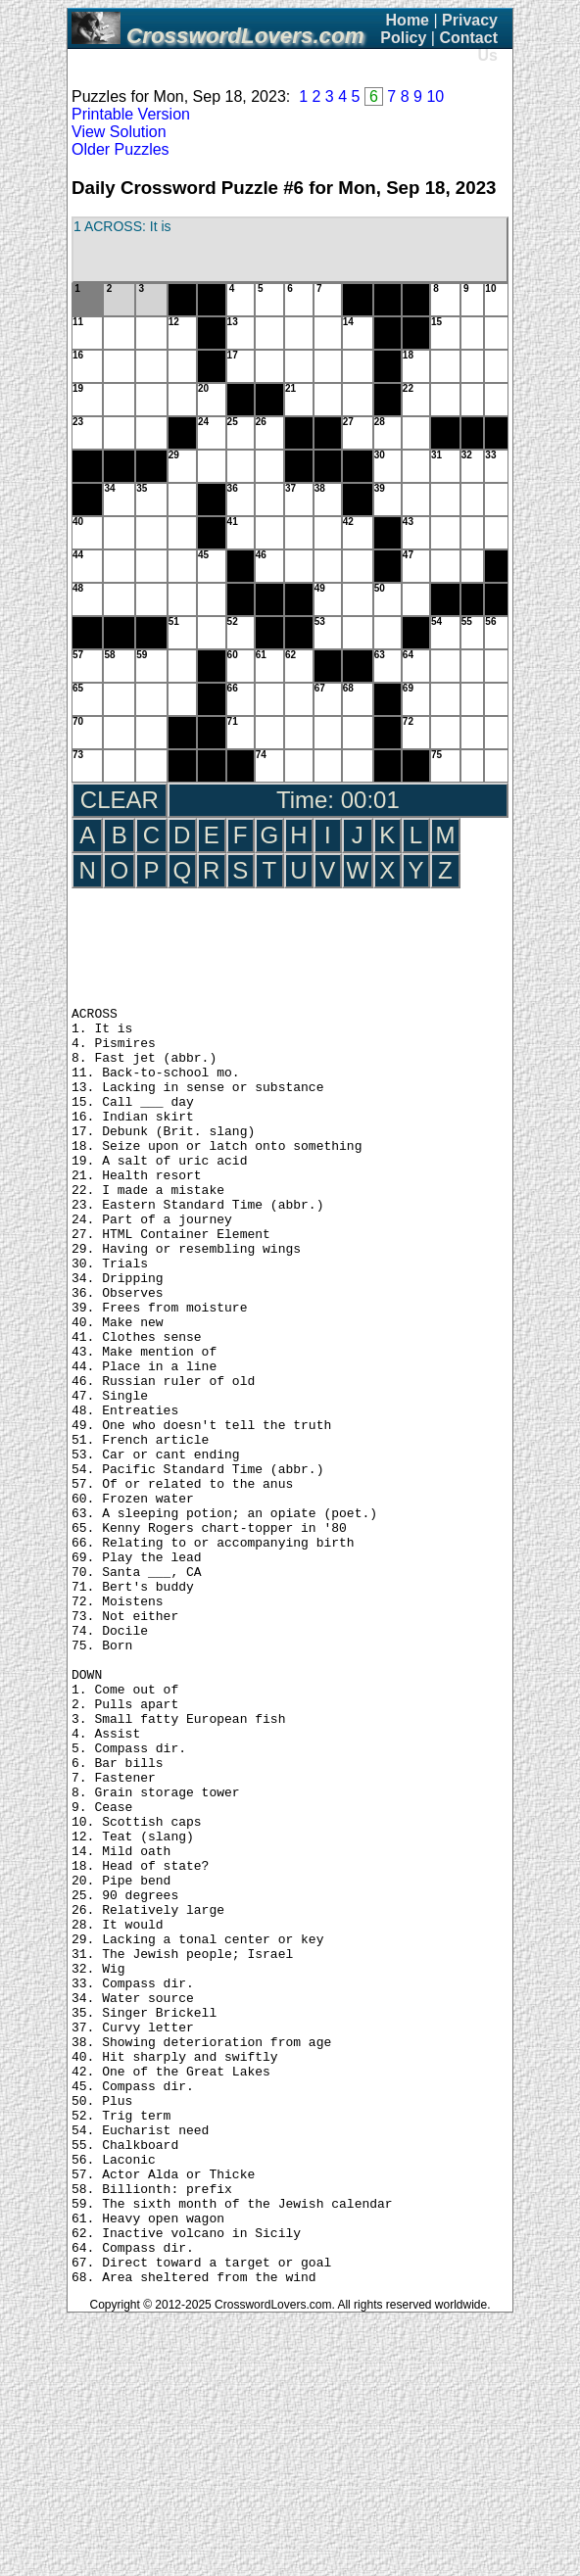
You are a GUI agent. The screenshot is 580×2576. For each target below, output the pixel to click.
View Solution (119, 131)
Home (407, 20)
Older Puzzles (120, 149)
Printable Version (131, 114)
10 (435, 96)
